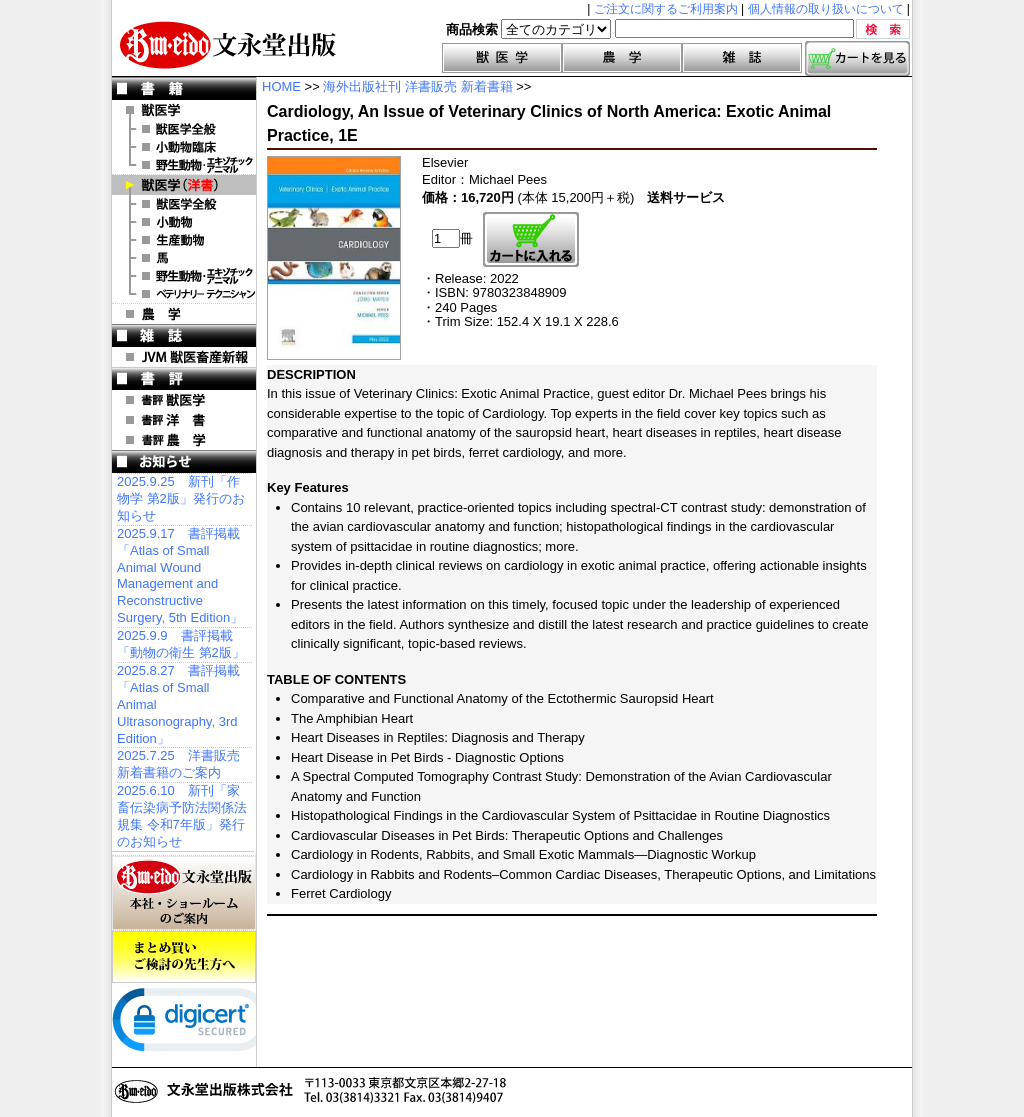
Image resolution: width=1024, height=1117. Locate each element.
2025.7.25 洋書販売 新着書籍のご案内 (178, 764)
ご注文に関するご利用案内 (666, 9)
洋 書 (184, 185)
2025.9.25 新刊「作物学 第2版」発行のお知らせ (181, 498)
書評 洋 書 (184, 420)
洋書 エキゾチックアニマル (184, 276)
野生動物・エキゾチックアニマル (184, 165)
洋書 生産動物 (184, 240)
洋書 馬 (184, 258)
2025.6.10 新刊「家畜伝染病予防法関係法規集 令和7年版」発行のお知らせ (182, 816)
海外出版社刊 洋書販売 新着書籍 (417, 86)
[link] (192, 1024)
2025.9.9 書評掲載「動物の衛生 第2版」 (181, 644)
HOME (281, 86)
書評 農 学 (184, 440)
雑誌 (742, 58)
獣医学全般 (184, 129)
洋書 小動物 (184, 222)
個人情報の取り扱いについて (826, 9)
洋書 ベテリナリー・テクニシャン (184, 294)
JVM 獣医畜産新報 (184, 357)
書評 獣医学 (184, 400)
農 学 (184, 314)
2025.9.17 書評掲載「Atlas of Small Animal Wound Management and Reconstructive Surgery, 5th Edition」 (180, 575)
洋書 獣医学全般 (184, 204)
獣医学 (502, 58)
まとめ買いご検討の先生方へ (184, 957)
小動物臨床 (184, 147)
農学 (622, 58)
